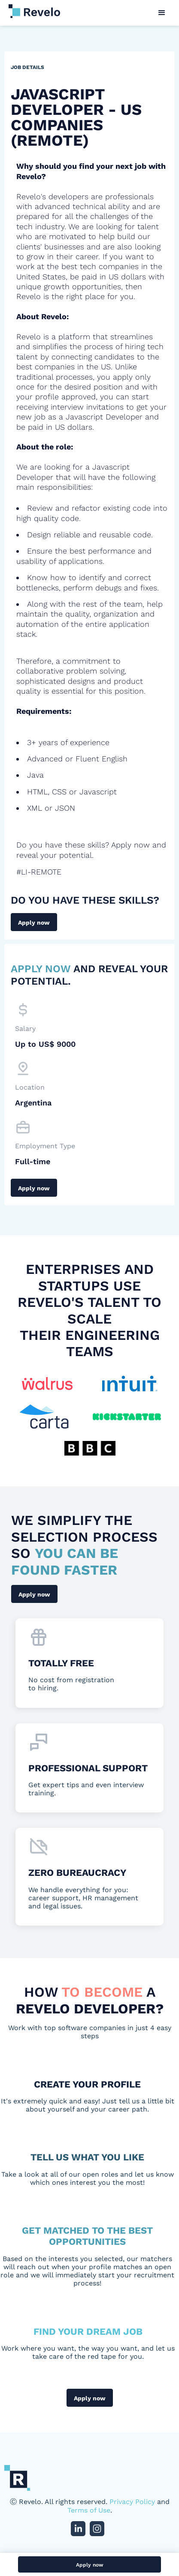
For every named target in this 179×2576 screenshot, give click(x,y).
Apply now (34, 922)
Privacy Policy (132, 2502)
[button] (162, 13)
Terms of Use (88, 2510)
